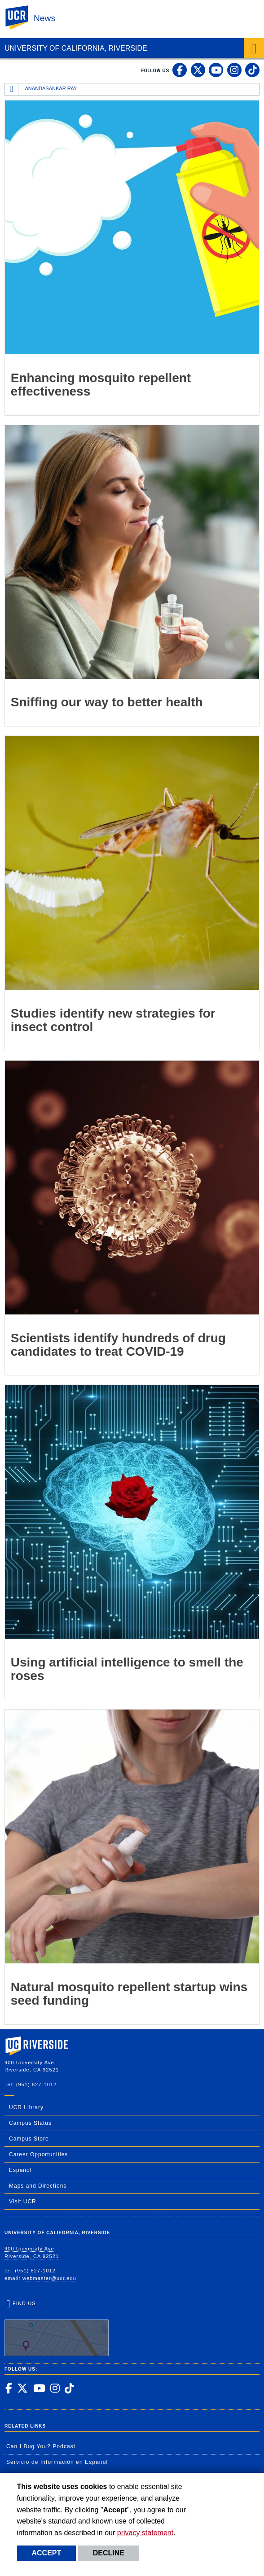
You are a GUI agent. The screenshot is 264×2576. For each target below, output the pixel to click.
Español (20, 2170)
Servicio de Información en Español (57, 2462)
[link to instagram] (234, 70)
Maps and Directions (37, 2186)
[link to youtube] (216, 70)
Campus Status (30, 2123)
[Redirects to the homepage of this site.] (11, 89)
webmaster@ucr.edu (49, 2278)
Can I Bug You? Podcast (40, 2446)
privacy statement (145, 2533)
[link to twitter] (198, 70)
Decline (108, 2553)
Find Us (56, 2328)
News (44, 18)
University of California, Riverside (75, 48)
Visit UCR (22, 2201)
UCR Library (26, 2107)
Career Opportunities (38, 2154)
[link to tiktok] (252, 70)
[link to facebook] (179, 70)
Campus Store (29, 2139)
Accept (47, 2553)
